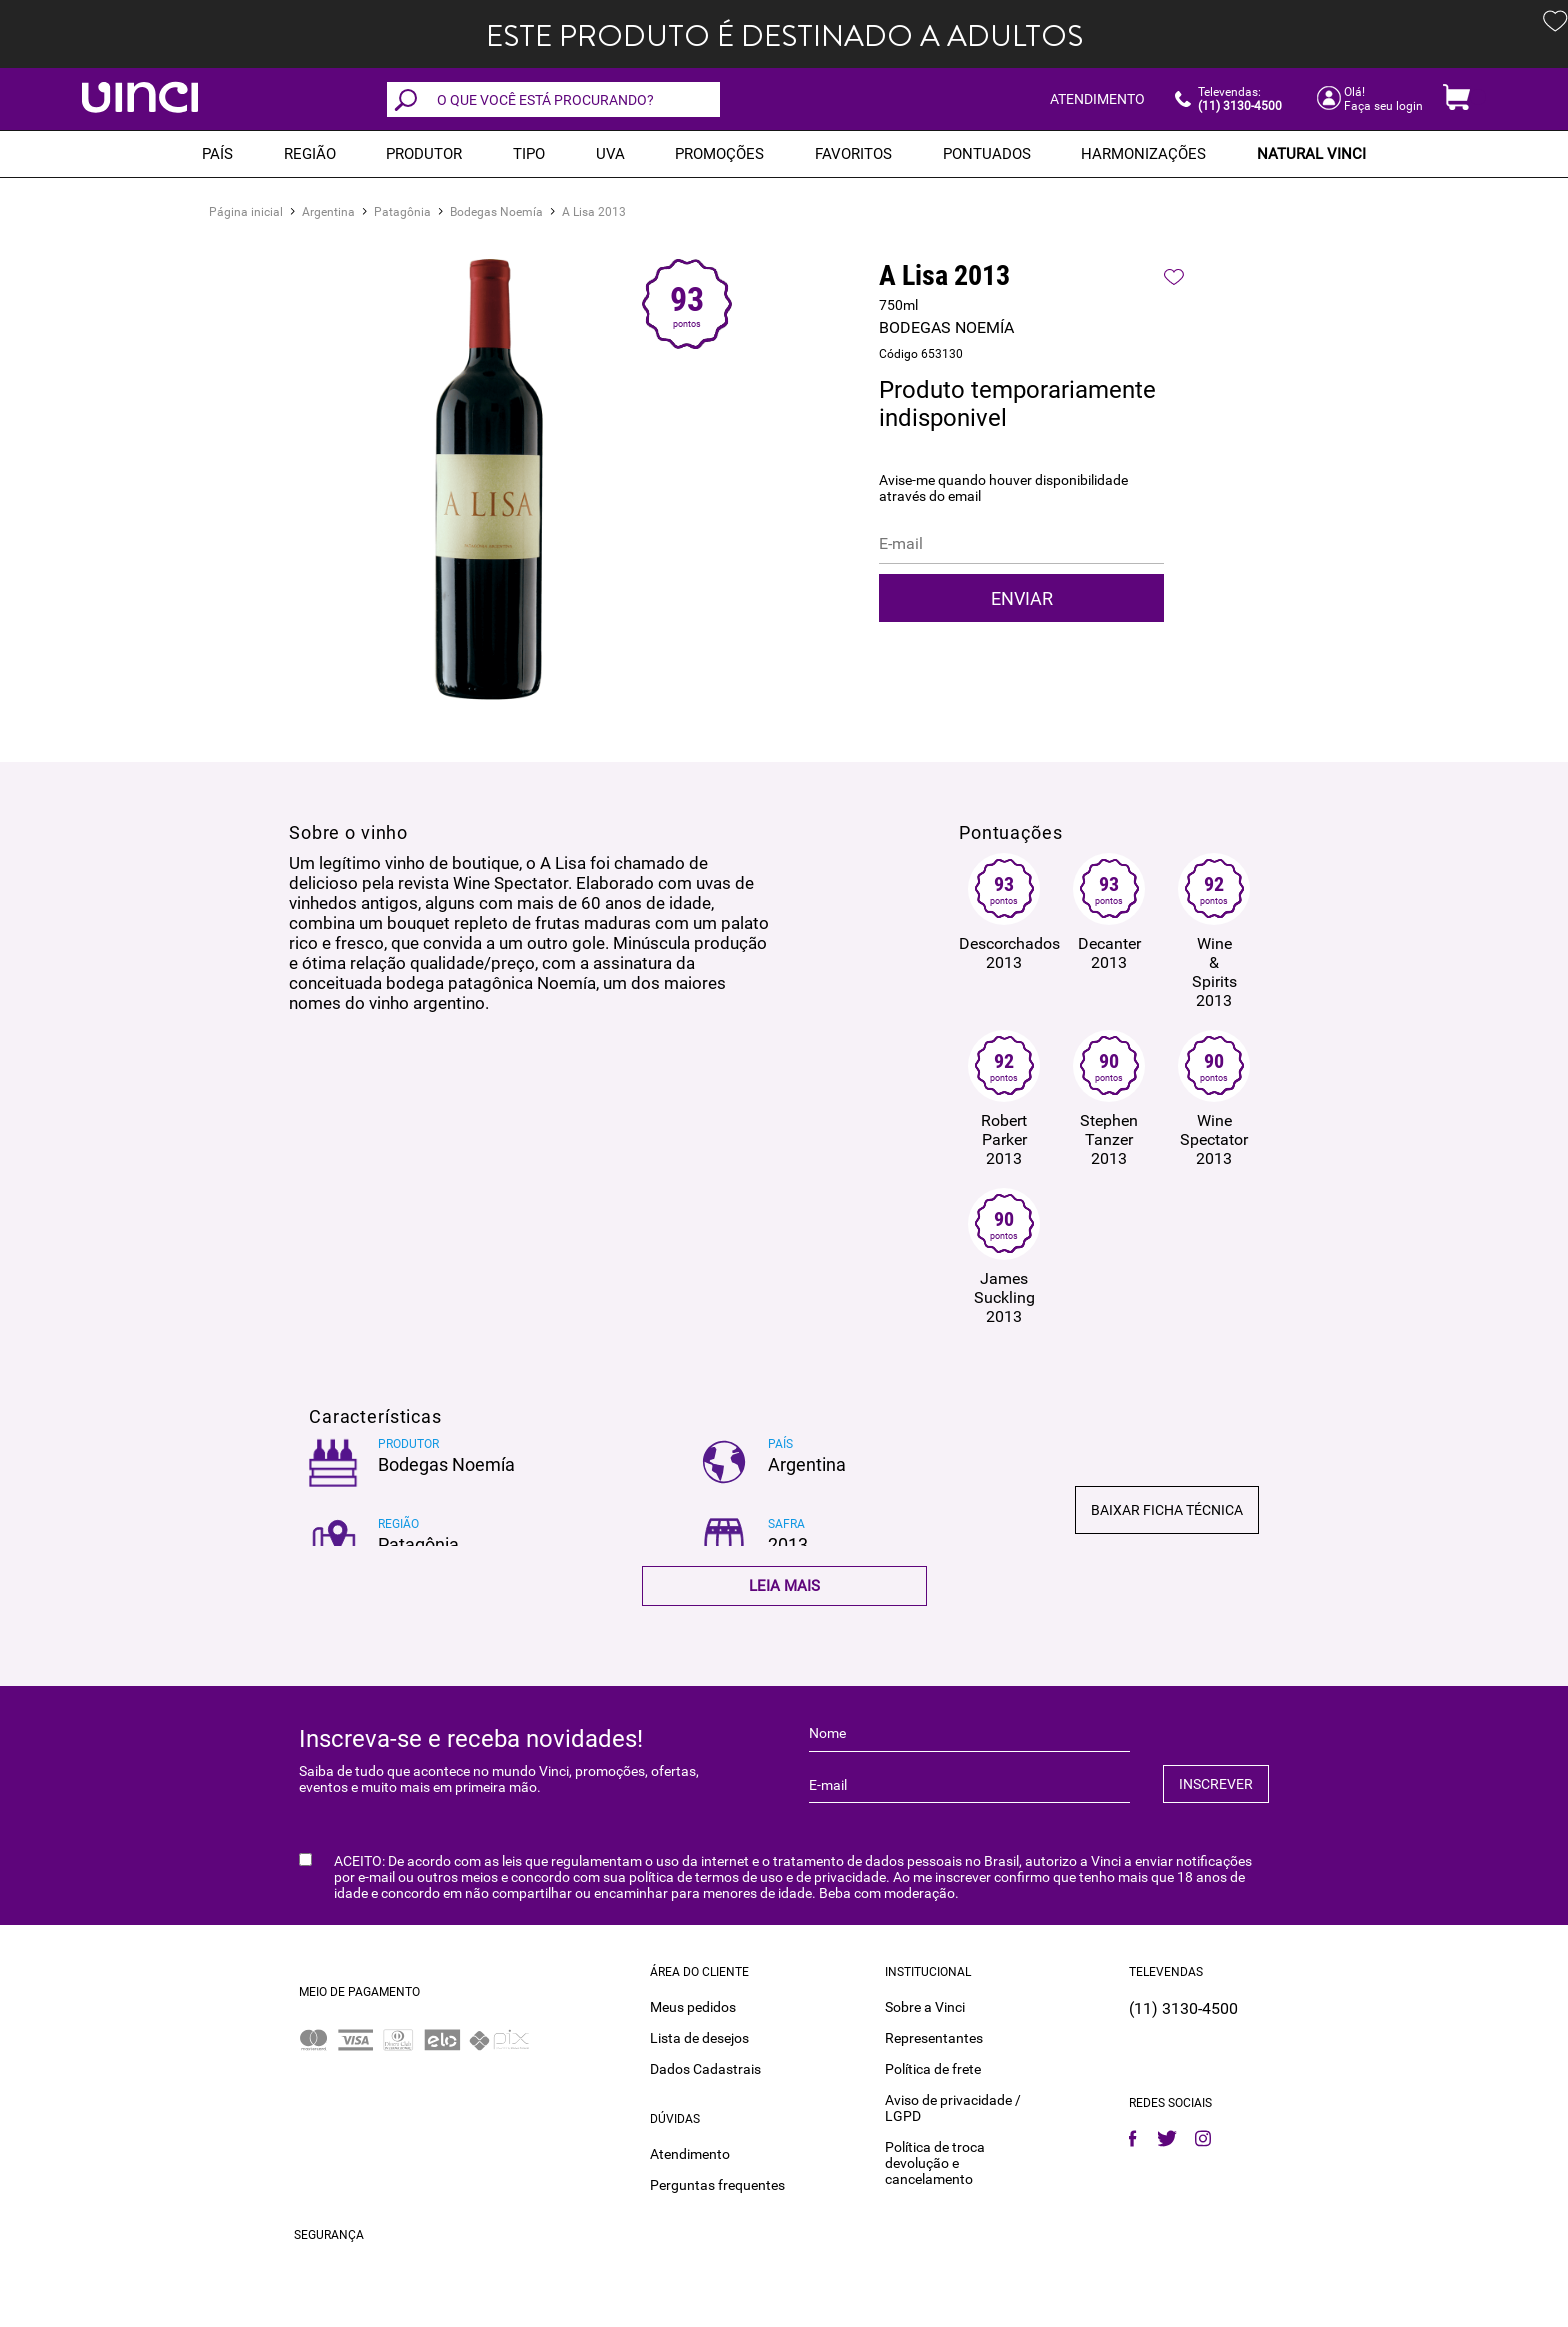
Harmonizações (1143, 154)
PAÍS (217, 154)
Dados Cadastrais (705, 2068)
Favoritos (853, 154)
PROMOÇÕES (719, 154)
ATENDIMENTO (1097, 99)
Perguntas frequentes (717, 2184)
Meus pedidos (693, 2006)
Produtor (424, 154)
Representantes (934, 2037)
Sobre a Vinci (925, 2006)
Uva (610, 154)
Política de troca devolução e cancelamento (935, 2162)
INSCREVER (1216, 1784)
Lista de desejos (699, 2037)
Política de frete (933, 2068)
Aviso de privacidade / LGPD (953, 2107)
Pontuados (987, 154)
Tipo (529, 154)
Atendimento (690, 2153)
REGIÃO (310, 154)
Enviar (1022, 598)
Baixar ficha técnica (1167, 1510)
